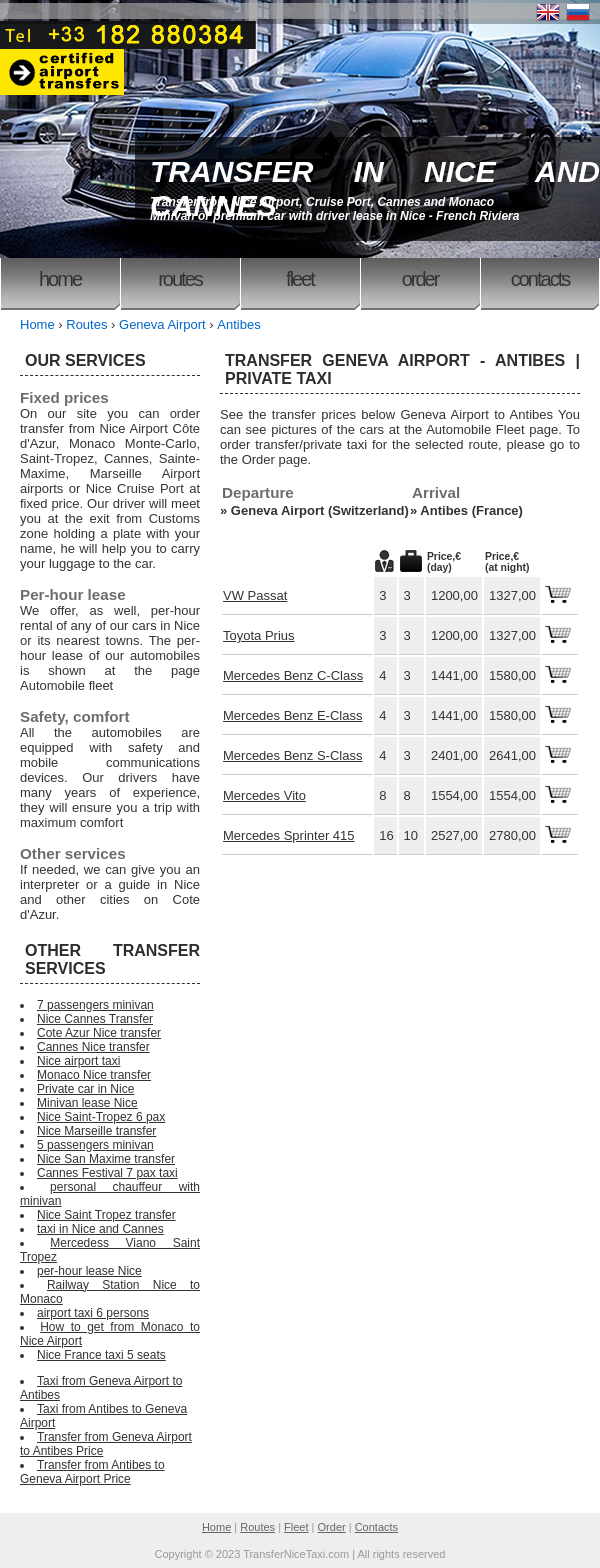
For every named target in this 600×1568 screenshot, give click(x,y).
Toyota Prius (259, 635)
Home (60, 279)
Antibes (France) (471, 510)
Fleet (300, 279)
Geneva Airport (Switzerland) (320, 510)
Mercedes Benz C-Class (293, 675)
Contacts (540, 279)
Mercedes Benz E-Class (292, 715)
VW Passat (255, 595)
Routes (180, 279)
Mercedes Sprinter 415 (289, 835)
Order (420, 279)
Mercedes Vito (264, 795)
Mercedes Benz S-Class (292, 755)
